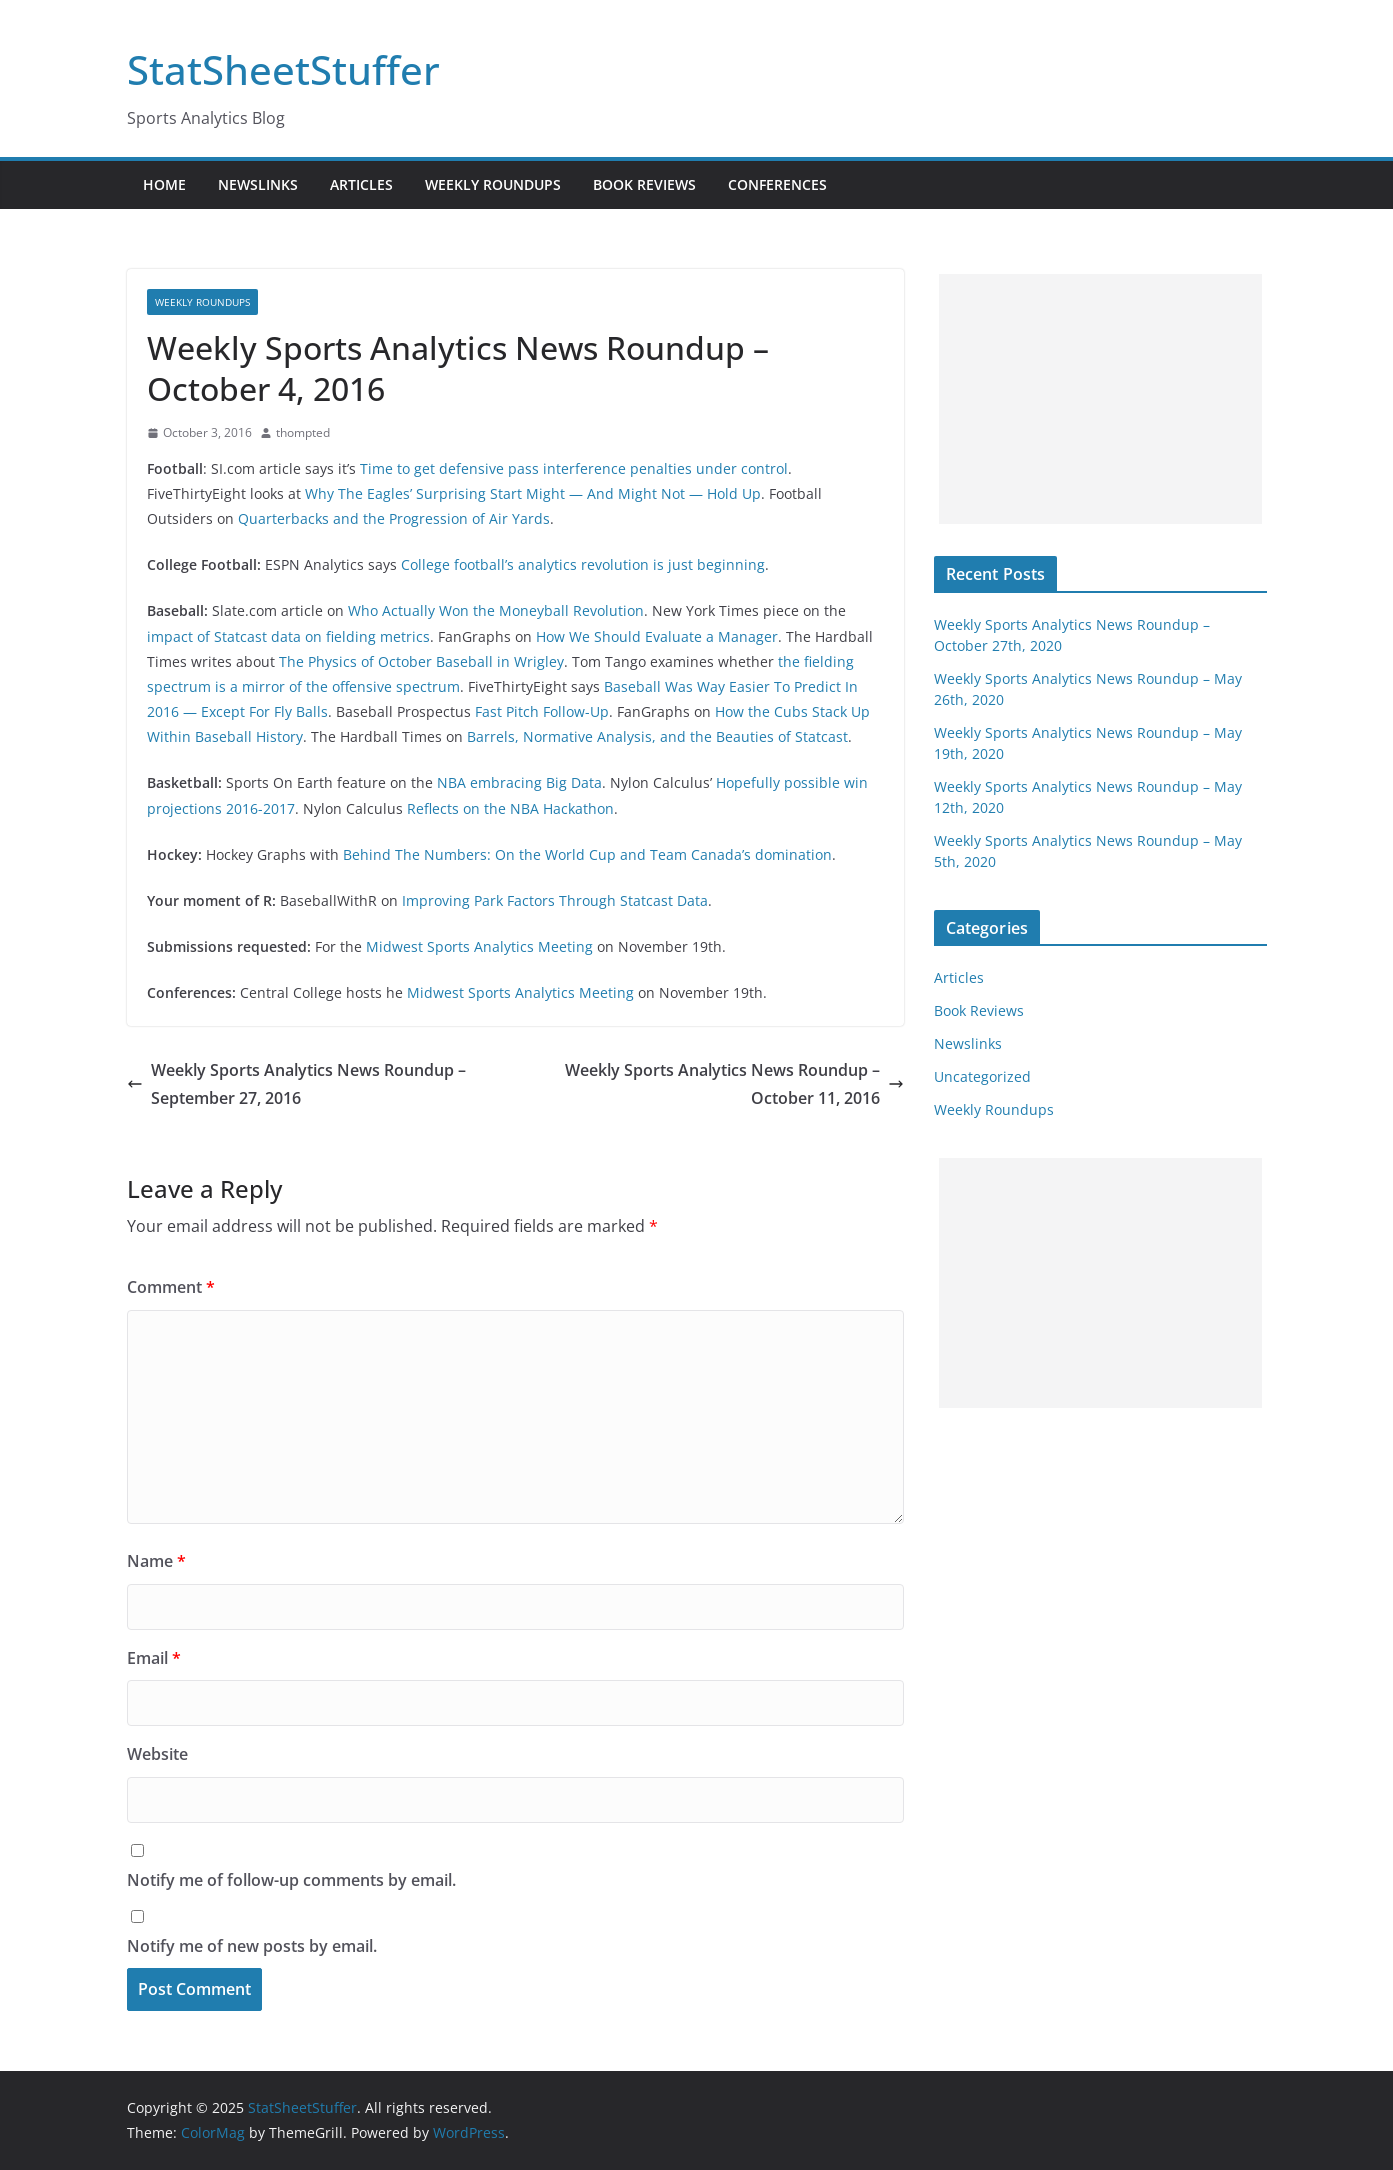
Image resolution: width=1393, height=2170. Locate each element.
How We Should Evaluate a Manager (657, 636)
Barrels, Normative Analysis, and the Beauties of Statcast (657, 736)
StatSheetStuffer (283, 69)
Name (156, 1561)
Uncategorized (982, 1076)
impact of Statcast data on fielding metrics (288, 636)
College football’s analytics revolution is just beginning (583, 564)
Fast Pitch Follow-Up (542, 711)
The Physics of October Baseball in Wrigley (421, 661)
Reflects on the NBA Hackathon (510, 808)
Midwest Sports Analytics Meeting (479, 946)
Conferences (777, 184)
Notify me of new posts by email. (252, 1946)
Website (157, 1754)
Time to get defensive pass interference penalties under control (574, 468)
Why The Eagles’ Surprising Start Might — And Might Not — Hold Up (533, 493)
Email (154, 1658)
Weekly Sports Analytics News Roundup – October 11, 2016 (734, 1084)
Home (164, 184)
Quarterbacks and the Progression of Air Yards (394, 518)
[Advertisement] (1100, 399)
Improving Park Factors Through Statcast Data (555, 900)
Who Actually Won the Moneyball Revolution (496, 610)
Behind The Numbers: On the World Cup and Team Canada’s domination (587, 854)
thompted (303, 432)
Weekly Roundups (493, 184)
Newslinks (258, 184)
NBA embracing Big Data (519, 782)
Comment (171, 1287)
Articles (361, 184)
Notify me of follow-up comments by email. (291, 1880)
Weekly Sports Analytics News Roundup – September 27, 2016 (296, 1084)
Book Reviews (644, 184)
